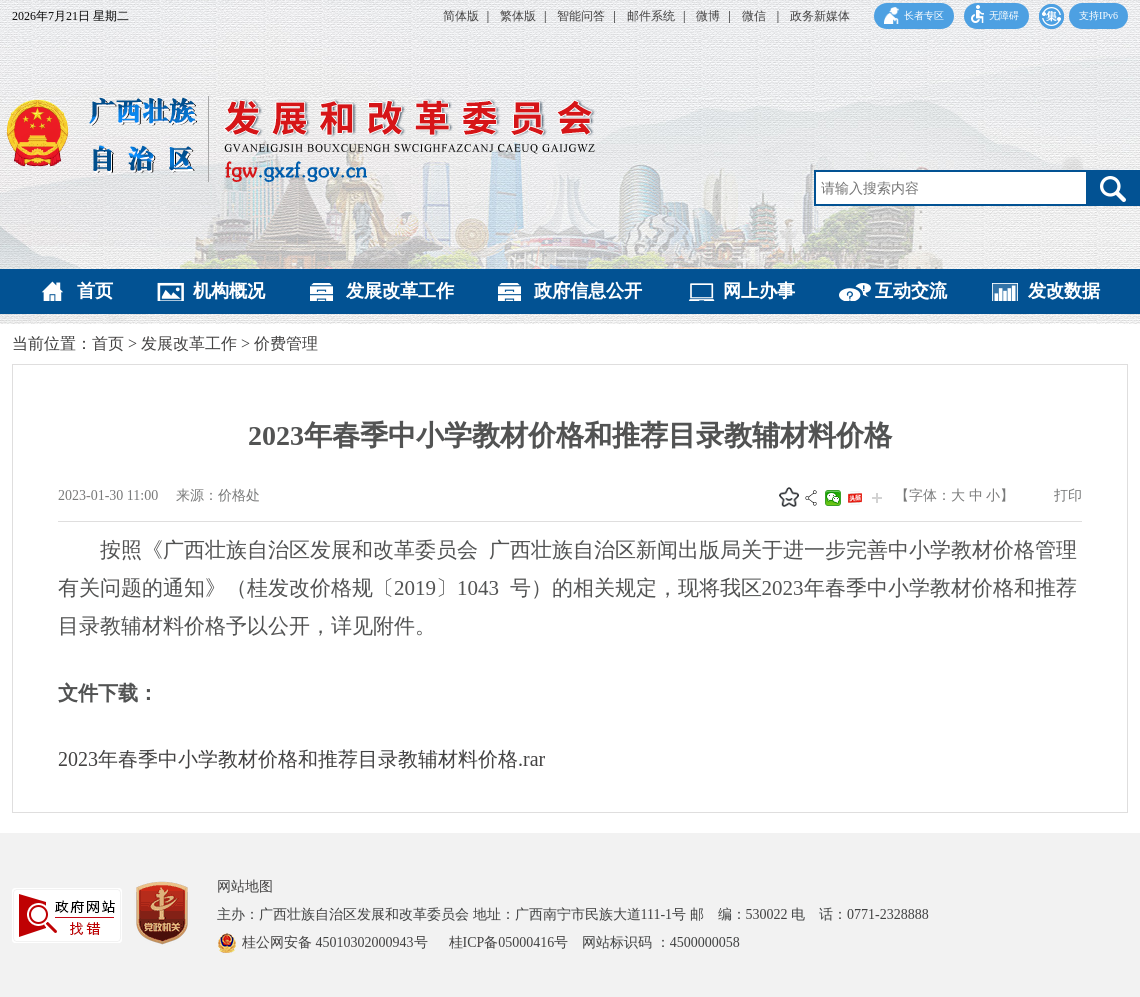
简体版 (461, 16)
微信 (755, 16)
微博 (708, 16)
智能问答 (581, 16)
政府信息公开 (588, 291)
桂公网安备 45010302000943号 (336, 942)
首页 (95, 291)
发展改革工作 (400, 291)
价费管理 (286, 343)
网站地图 (245, 886)
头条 (855, 498)
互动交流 (911, 291)
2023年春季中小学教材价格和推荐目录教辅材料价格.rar (301, 759)
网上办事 (759, 291)
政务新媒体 (820, 16)
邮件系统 (651, 16)
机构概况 (229, 291)
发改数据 (1064, 291)
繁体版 (518, 16)
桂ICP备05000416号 (516, 942)
